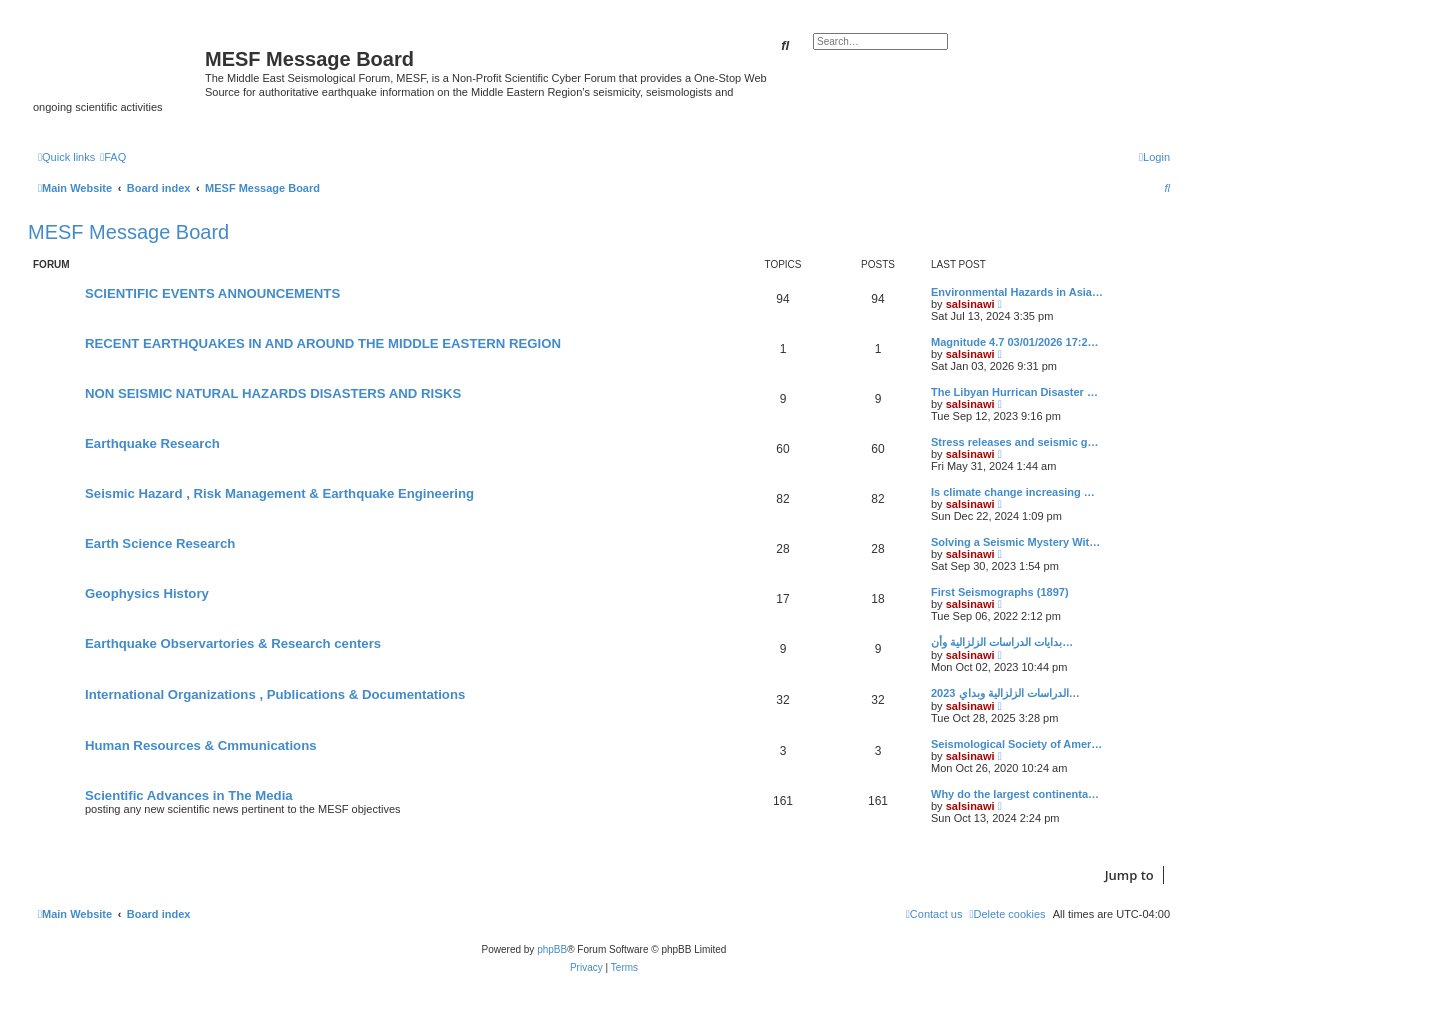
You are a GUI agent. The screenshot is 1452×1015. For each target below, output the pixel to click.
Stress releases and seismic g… (1015, 442)
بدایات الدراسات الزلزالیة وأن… (1002, 642)
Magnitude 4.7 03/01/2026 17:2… (1015, 342)
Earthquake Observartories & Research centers (233, 643)
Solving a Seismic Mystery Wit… (1015, 542)
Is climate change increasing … (1013, 492)
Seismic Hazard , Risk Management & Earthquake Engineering (279, 493)
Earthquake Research (152, 443)
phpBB (552, 949)
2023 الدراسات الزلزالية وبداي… (1005, 693)
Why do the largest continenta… (1015, 794)
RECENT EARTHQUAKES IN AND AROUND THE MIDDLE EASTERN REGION (323, 343)
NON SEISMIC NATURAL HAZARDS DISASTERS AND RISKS (273, 393)
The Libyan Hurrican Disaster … (1014, 392)
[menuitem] (113, 157)
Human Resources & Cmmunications (201, 745)
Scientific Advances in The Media (189, 795)
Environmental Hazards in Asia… (1017, 292)
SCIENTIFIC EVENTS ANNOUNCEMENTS (212, 293)
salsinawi (970, 304)
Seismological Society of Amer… (1016, 744)
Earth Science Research (160, 543)
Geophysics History (147, 593)
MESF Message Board (128, 232)
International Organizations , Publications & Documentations (275, 694)
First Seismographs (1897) (1000, 592)
